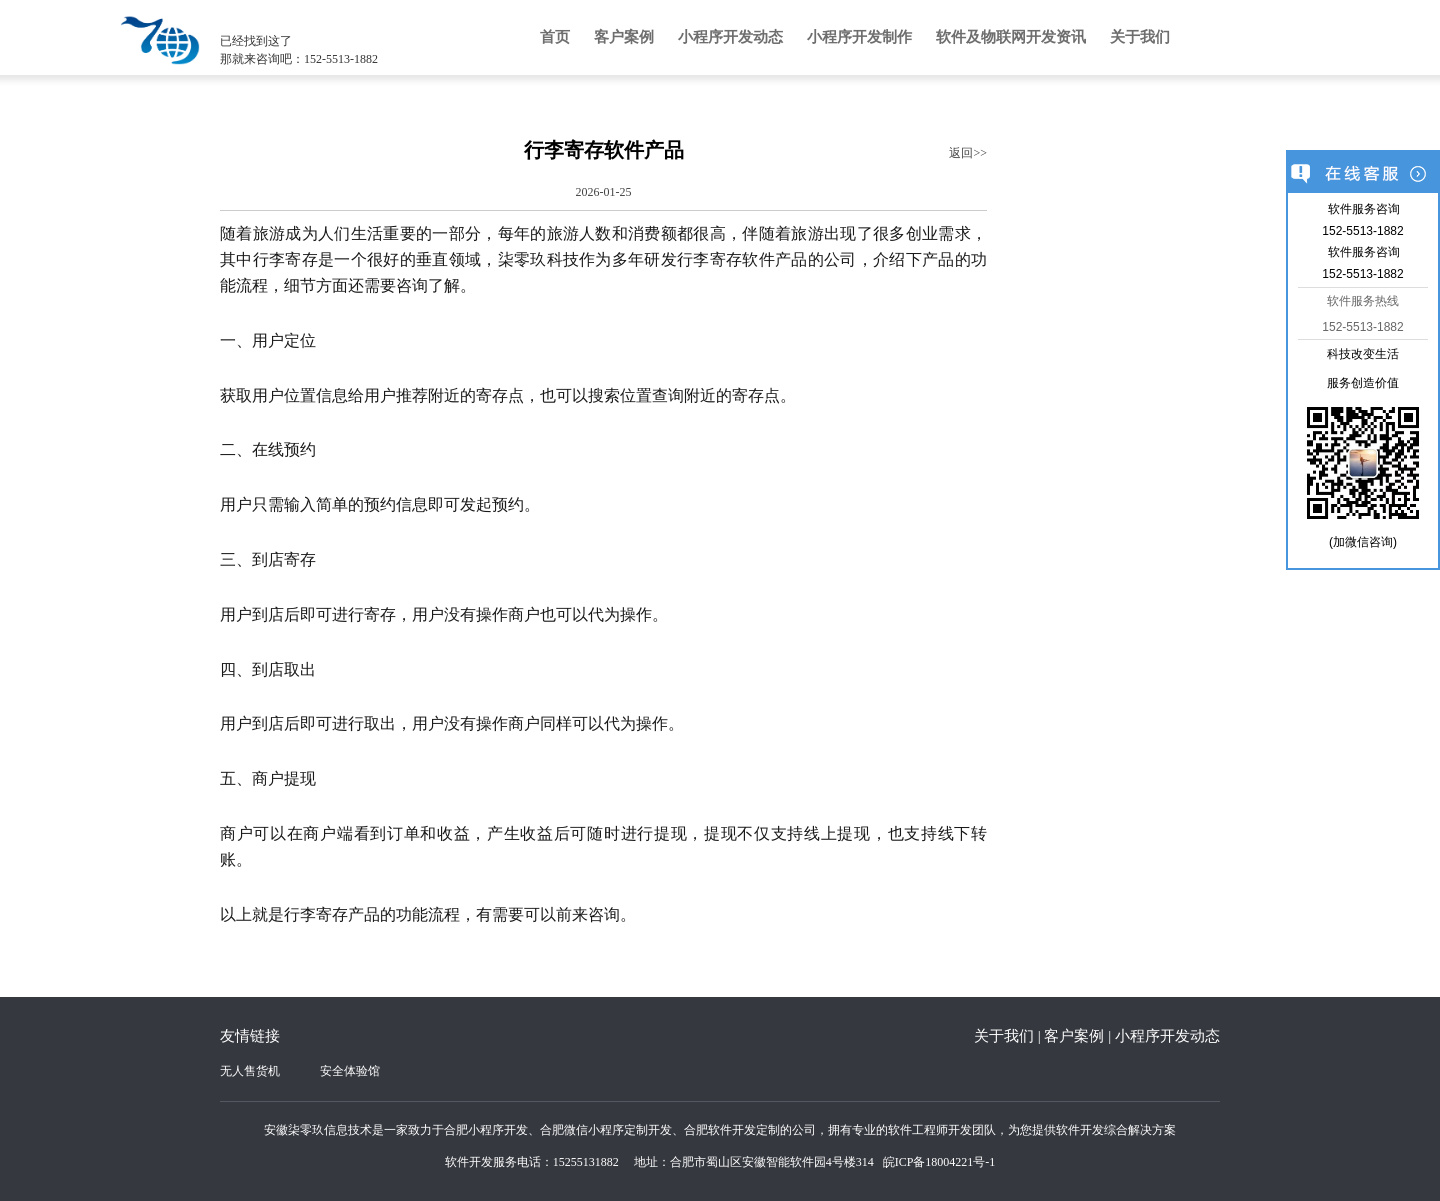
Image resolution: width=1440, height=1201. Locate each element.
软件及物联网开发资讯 (1011, 37)
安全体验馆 (350, 1071)
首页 (555, 37)
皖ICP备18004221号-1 (939, 1162)
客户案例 (624, 37)
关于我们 (1140, 37)
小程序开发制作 (859, 37)
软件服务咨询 (1364, 209)
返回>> (968, 153)
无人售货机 (250, 1071)
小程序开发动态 (730, 37)
